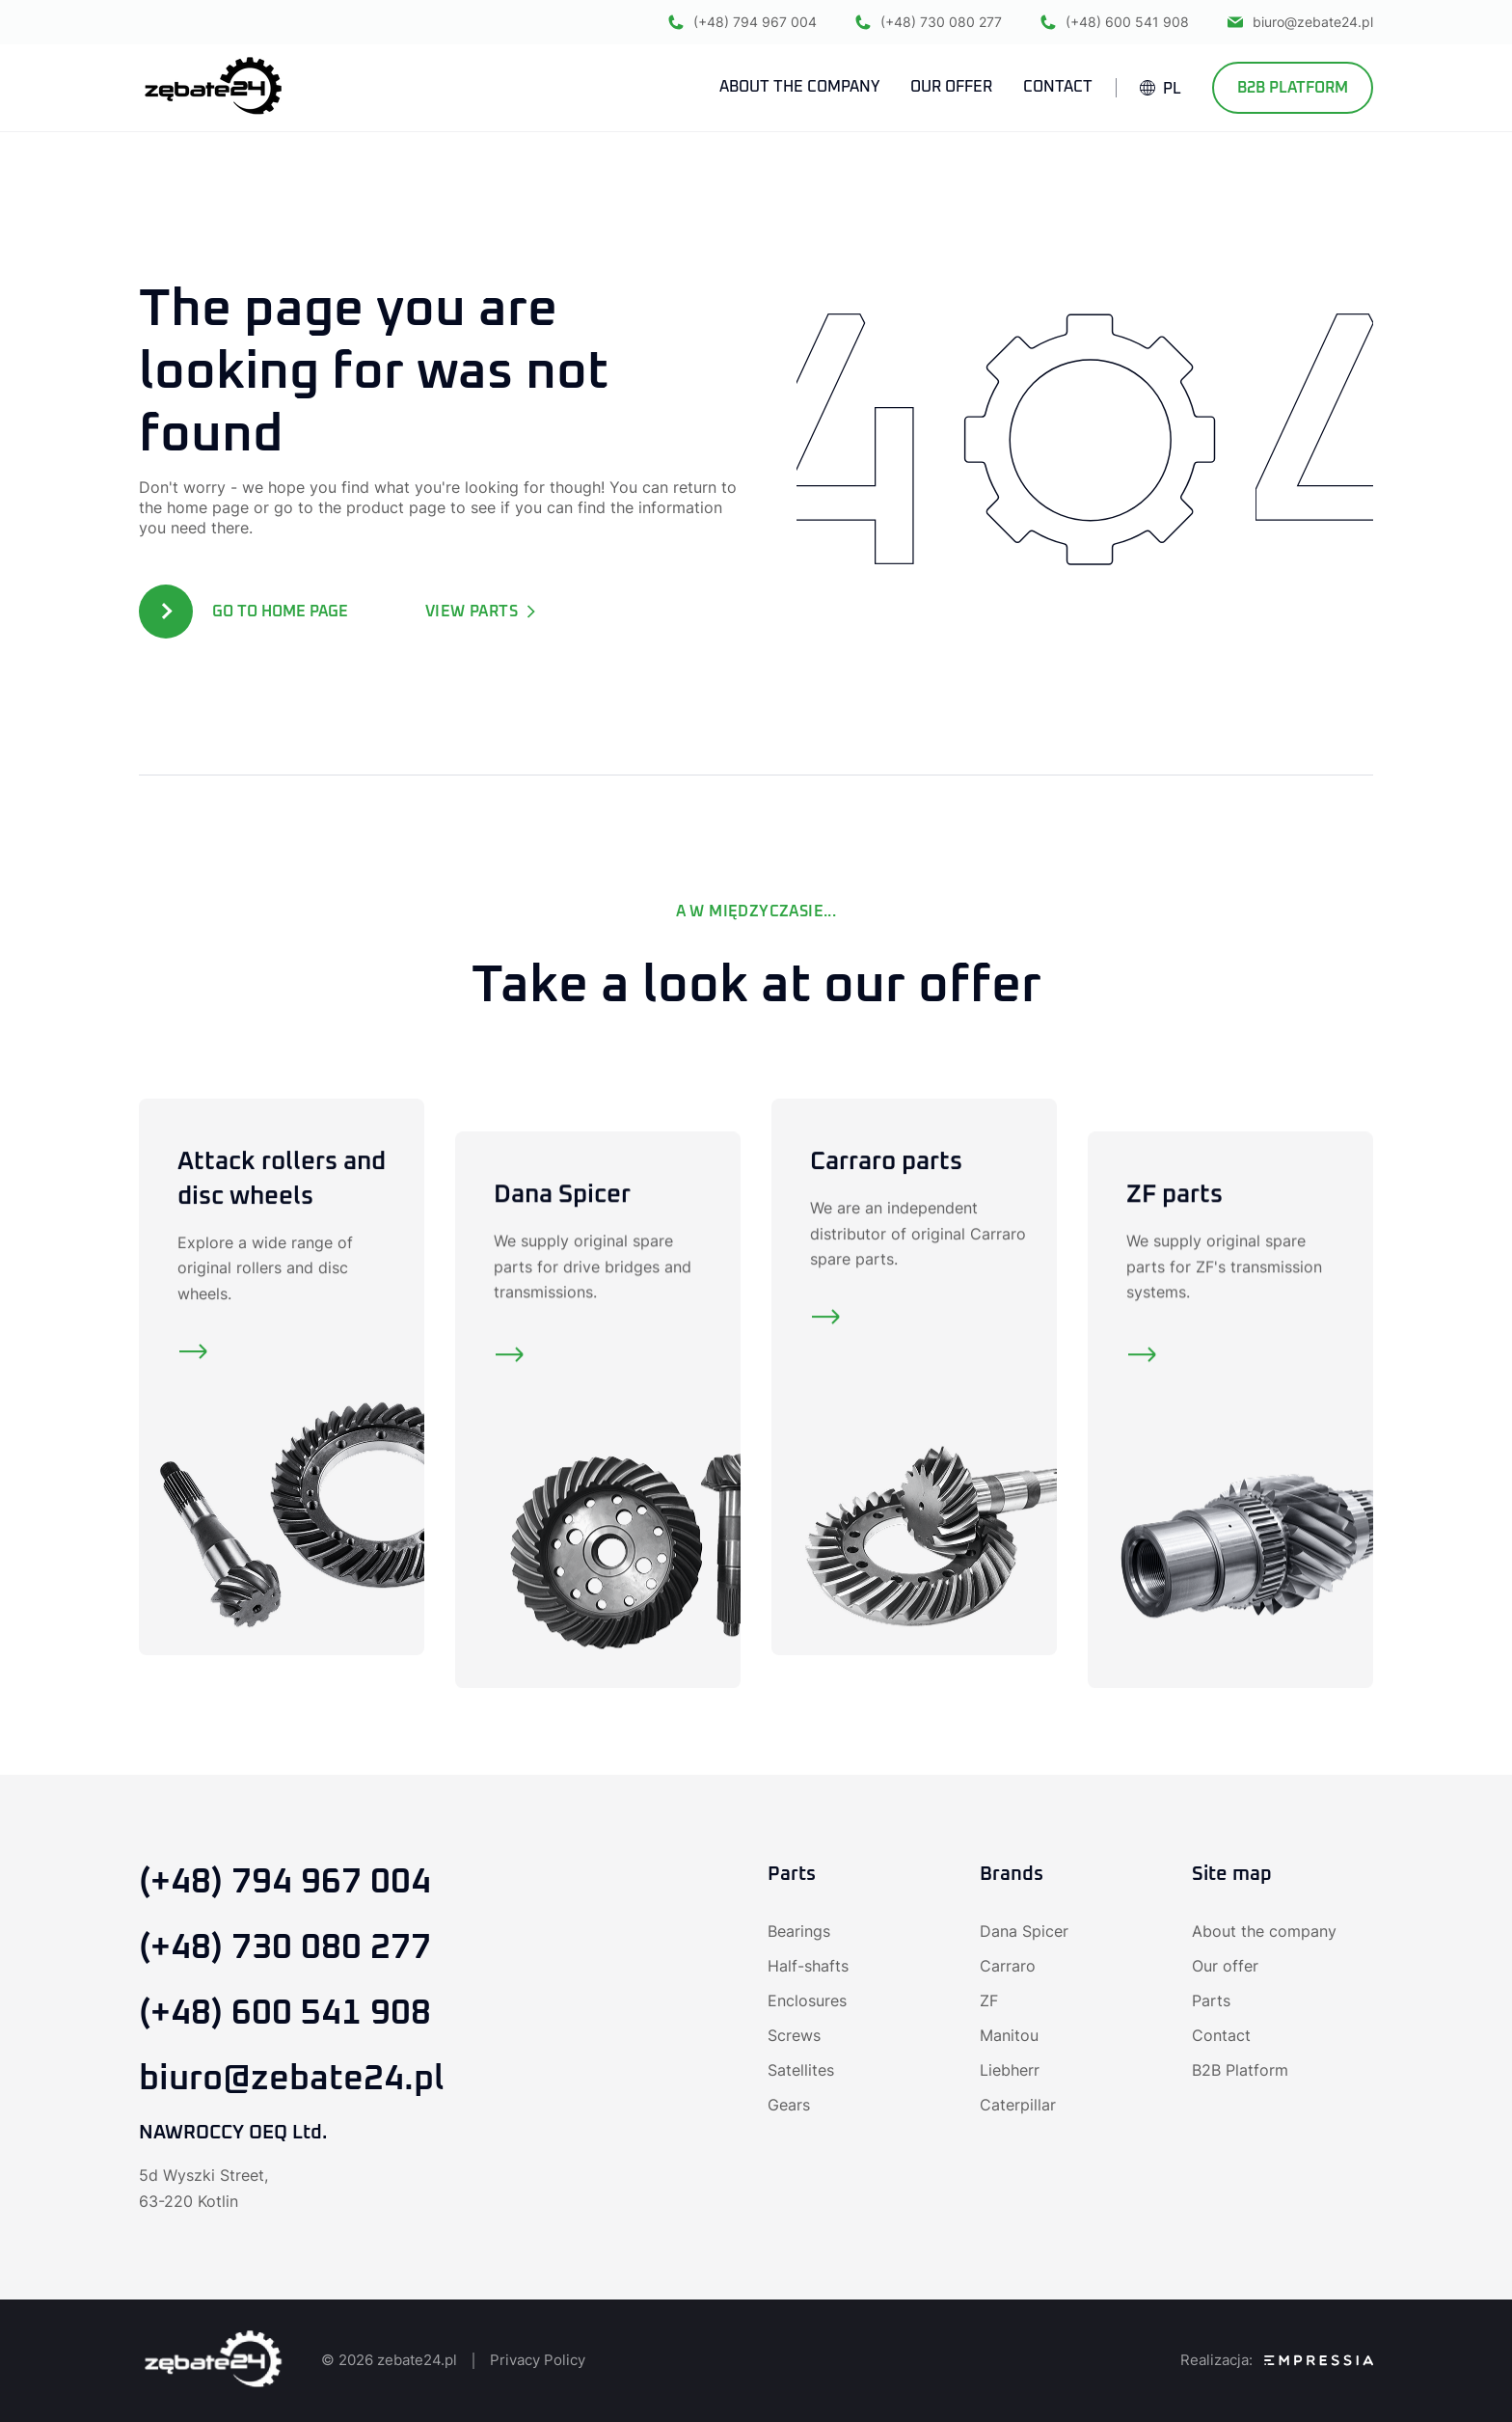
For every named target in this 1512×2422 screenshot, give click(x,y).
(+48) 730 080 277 (928, 22)
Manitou (1009, 2035)
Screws (794, 2035)
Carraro (1008, 1965)
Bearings (799, 1931)
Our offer (1225, 1965)
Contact (1221, 2035)
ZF (989, 2000)
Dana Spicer (1024, 1931)
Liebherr (1010, 2070)
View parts (481, 611)
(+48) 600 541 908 (1114, 22)
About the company (1264, 1931)
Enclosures (807, 2000)
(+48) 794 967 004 (742, 22)
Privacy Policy (537, 2360)
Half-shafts (808, 1965)
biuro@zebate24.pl (1300, 22)
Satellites (801, 2070)
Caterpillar (1018, 2104)
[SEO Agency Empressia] (1318, 2360)
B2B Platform (1292, 87)
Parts (1211, 2000)
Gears (789, 2104)
